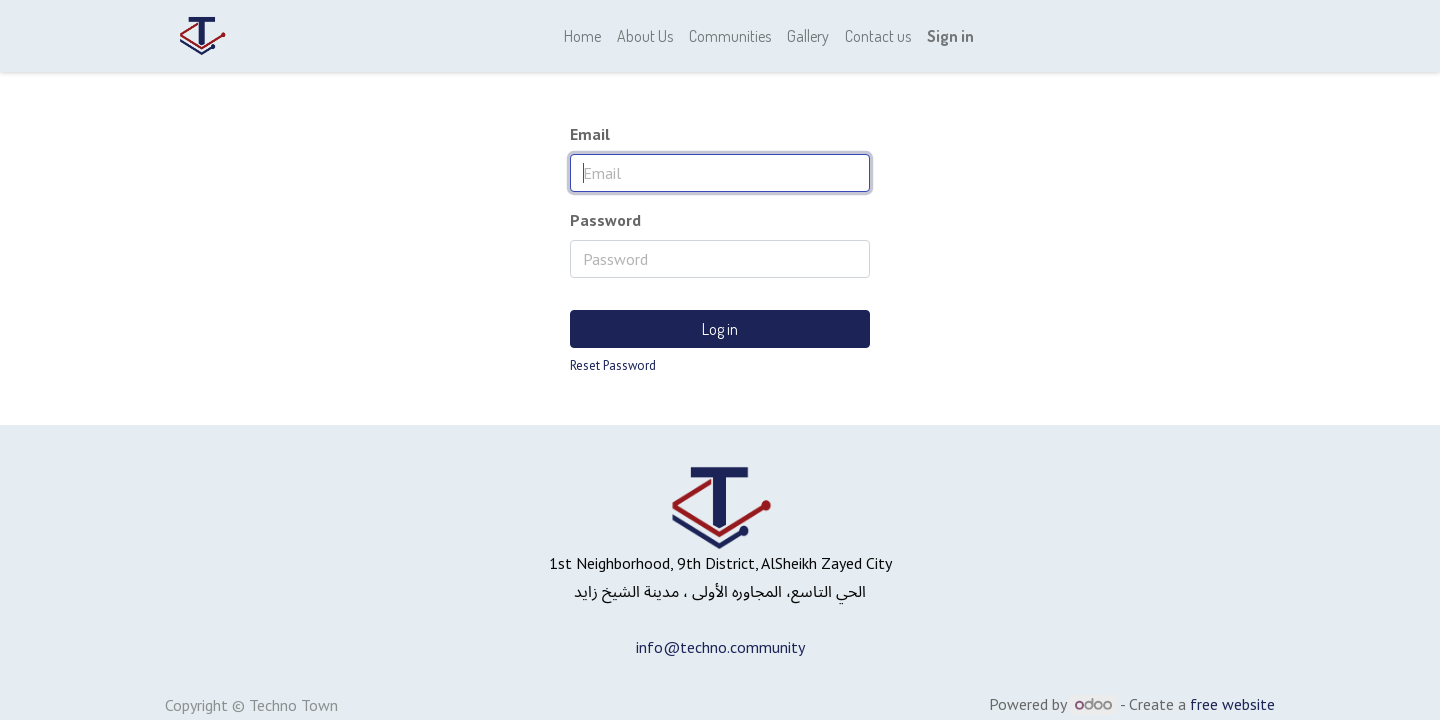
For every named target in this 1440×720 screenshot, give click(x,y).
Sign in (950, 36)
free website (1232, 704)
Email (590, 134)
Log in (720, 329)
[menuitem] (582, 36)
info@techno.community (720, 647)
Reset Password (613, 365)
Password (605, 220)
